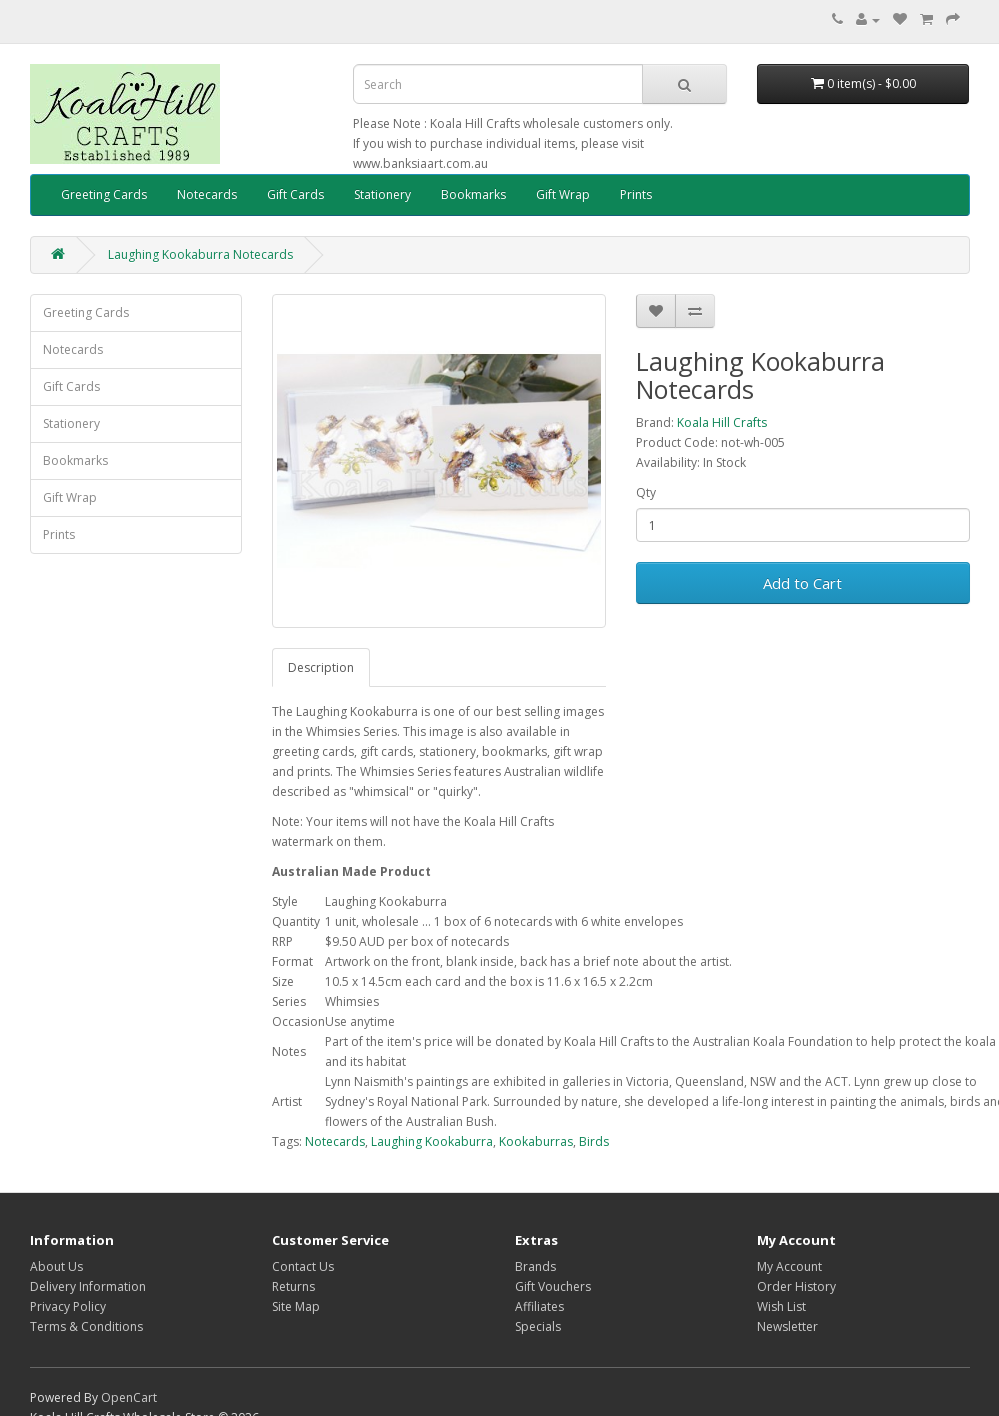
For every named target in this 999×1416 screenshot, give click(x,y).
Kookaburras (536, 1141)
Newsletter (787, 1326)
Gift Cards (295, 194)
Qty (646, 492)
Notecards (207, 194)
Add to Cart (802, 583)
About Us (56, 1266)
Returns (293, 1286)
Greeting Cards (104, 194)
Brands (535, 1266)
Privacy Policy (68, 1306)
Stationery (382, 194)
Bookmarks (473, 194)
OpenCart (129, 1397)
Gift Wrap (563, 194)
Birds (594, 1141)
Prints (636, 194)
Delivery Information (88, 1286)
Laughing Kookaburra (432, 1141)
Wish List (781, 1306)
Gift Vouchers (553, 1286)
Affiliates (539, 1306)
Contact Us (303, 1266)
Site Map (296, 1306)
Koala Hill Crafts (722, 422)
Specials (538, 1326)
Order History (796, 1286)
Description (321, 667)
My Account (789, 1266)
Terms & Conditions (86, 1326)
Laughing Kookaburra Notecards (200, 254)
